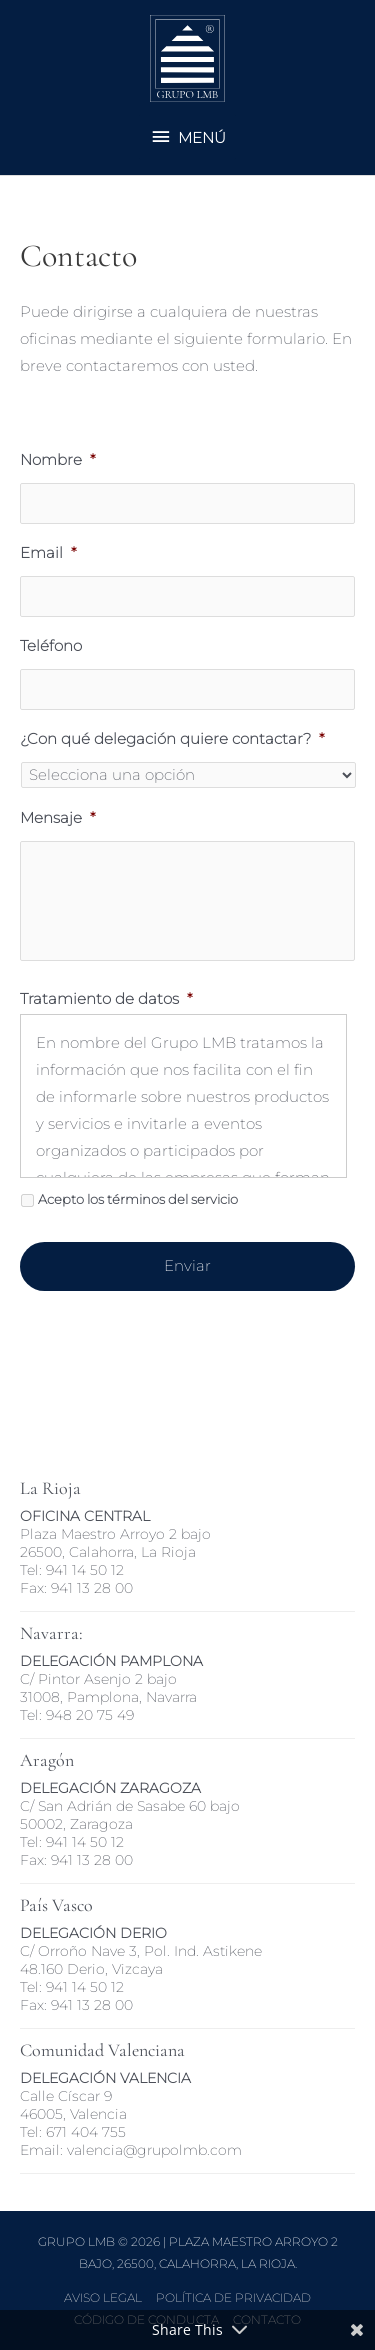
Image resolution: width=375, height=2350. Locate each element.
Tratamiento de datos (106, 999)
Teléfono (51, 646)
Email (48, 553)
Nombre (57, 460)
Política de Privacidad (233, 2298)
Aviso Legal (103, 2298)
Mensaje (57, 818)
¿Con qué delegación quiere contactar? (172, 739)
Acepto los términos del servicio (138, 1199)
